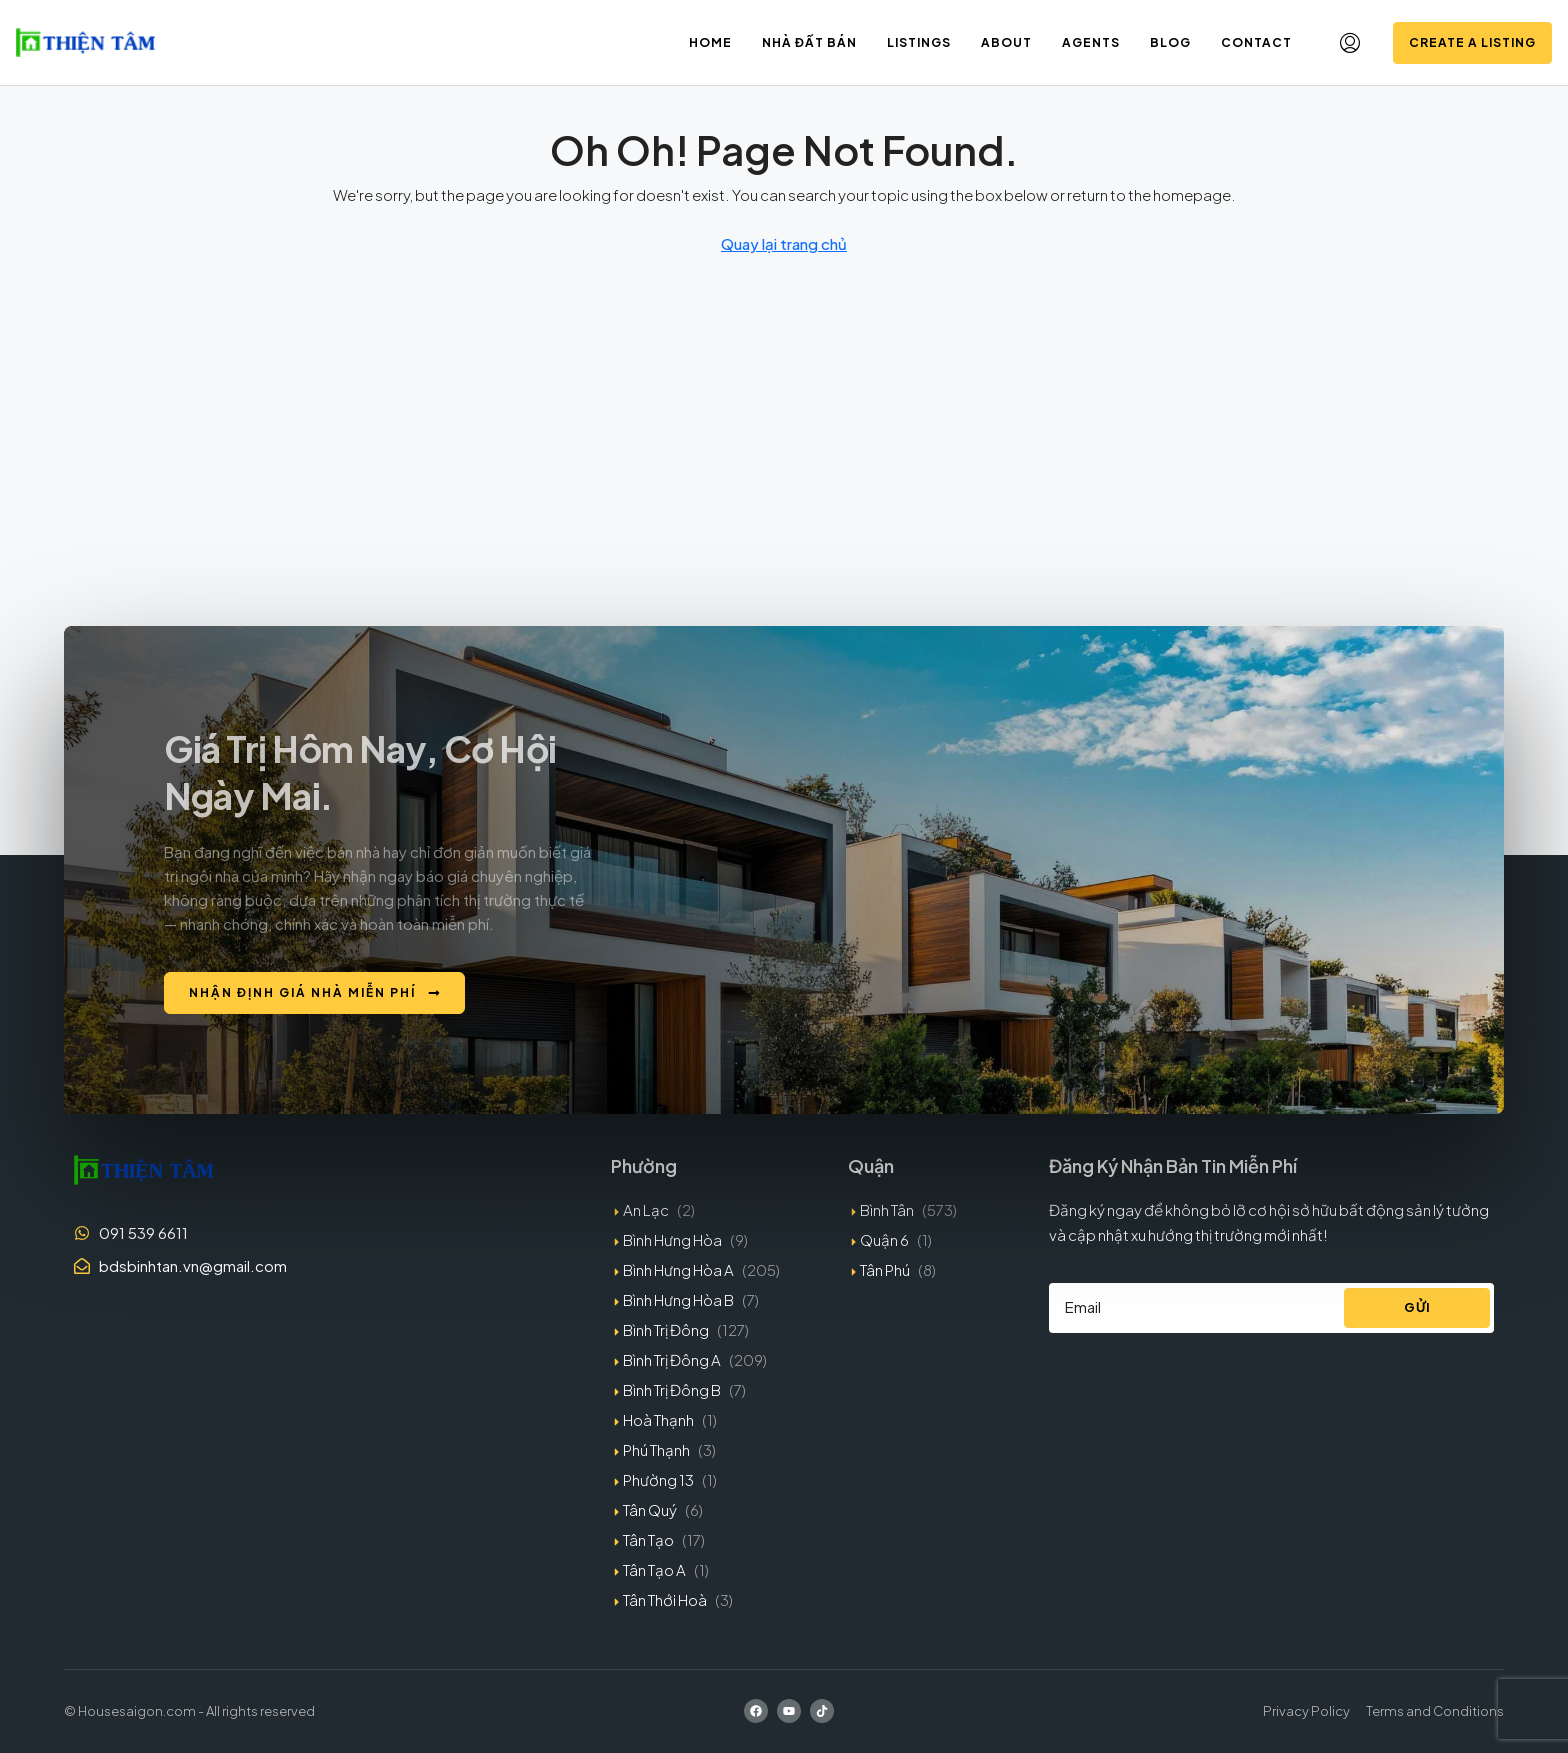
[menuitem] (1350, 43)
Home (710, 42)
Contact (1256, 42)
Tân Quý (650, 1509)
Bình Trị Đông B (672, 1389)
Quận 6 (884, 1239)
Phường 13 (658, 1479)
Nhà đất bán (809, 42)
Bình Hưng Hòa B (678, 1299)
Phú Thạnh (656, 1449)
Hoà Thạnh (658, 1419)
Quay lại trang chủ (784, 243)
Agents (1091, 42)
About (1006, 42)
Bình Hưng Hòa (672, 1239)
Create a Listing (1472, 42)
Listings (919, 42)
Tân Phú (885, 1269)
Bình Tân (887, 1209)
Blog (1170, 42)
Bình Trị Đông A (672, 1359)
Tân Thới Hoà (665, 1599)
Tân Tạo (648, 1539)
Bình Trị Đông (666, 1329)
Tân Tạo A (654, 1569)
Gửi (1417, 1307)
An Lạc (646, 1209)
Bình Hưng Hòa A (678, 1269)
